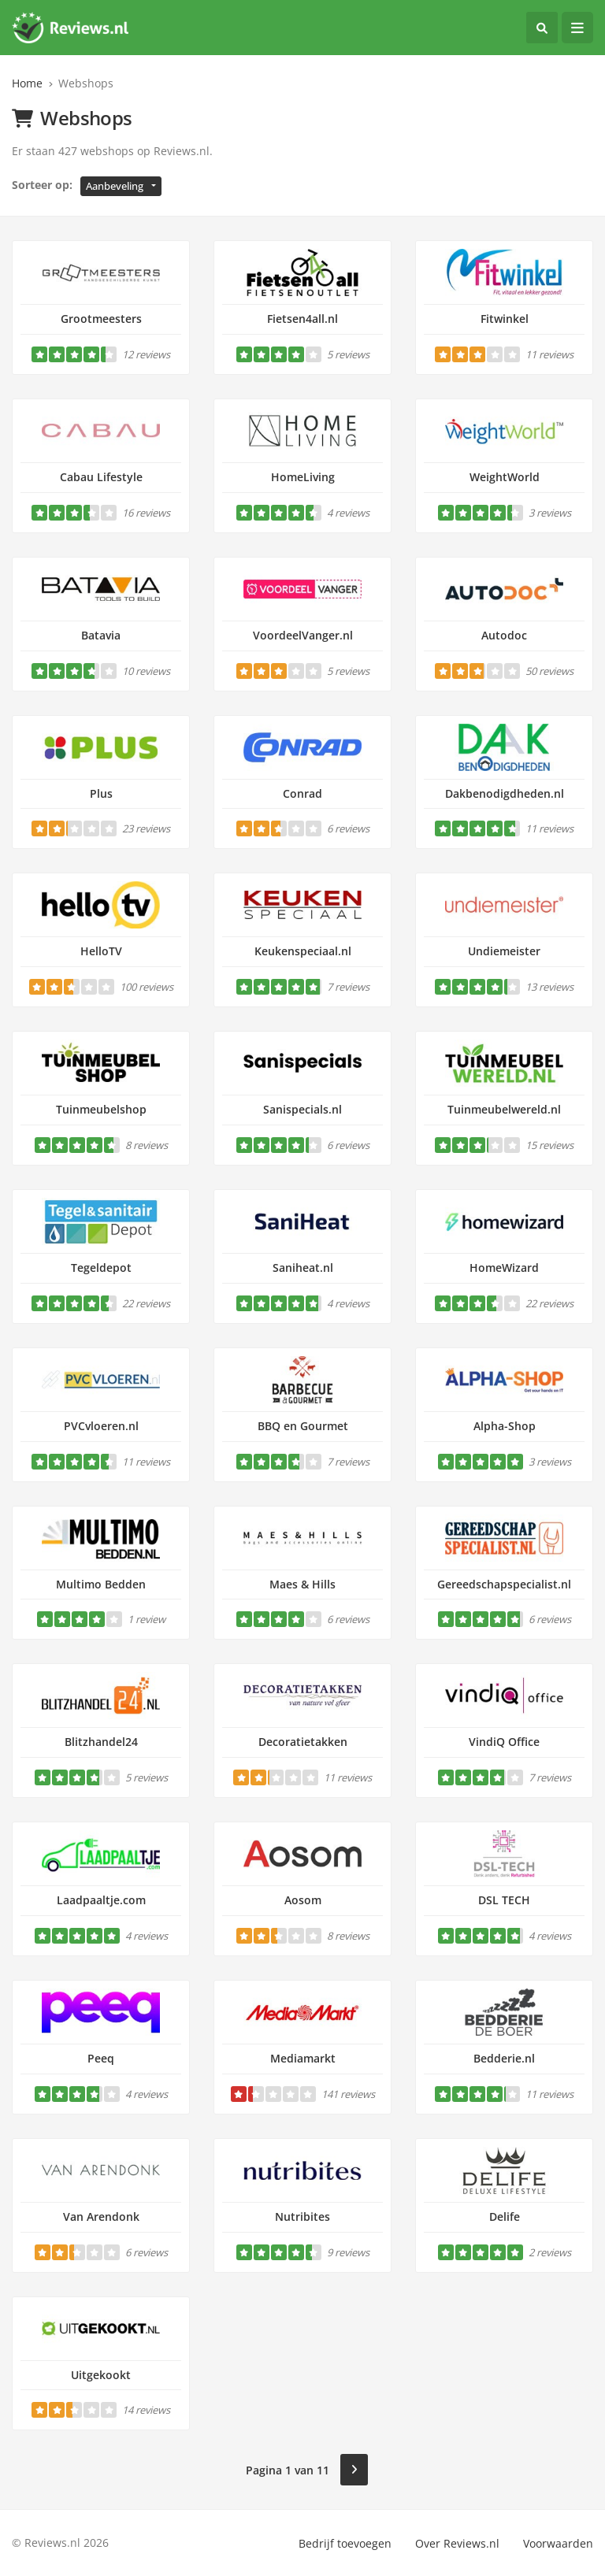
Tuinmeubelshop (101, 1109)
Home (27, 83)
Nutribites (302, 2216)
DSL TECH (504, 1899)
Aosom (302, 1899)
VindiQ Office (504, 1741)
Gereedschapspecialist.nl (504, 1584)
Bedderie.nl (504, 2058)
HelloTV (101, 950)
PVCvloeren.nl (101, 1425)
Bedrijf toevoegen (345, 2543)
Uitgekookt (101, 2374)
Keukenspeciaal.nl (302, 950)
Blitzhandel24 (101, 1741)
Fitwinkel (505, 318)
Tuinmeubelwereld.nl (504, 1109)
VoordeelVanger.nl (303, 635)
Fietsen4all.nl (302, 318)
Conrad (302, 793)
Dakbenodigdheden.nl (504, 793)
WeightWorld (505, 476)
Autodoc (504, 635)
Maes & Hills (302, 1584)
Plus (101, 793)
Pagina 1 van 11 (287, 2470)
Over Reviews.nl (457, 2543)
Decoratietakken (302, 1741)
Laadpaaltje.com (101, 1899)
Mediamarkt (303, 2058)
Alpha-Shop (504, 1425)
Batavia (101, 635)
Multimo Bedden (101, 1584)
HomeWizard (504, 1267)
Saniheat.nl (303, 1267)
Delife (504, 2216)
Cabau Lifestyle (101, 476)
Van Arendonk (101, 2216)
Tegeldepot (101, 1267)
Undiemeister (504, 950)
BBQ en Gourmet (303, 1425)
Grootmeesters (101, 318)
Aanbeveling (114, 186)
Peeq (100, 2058)
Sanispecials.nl (302, 1109)
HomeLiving (303, 476)
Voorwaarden (558, 2543)
